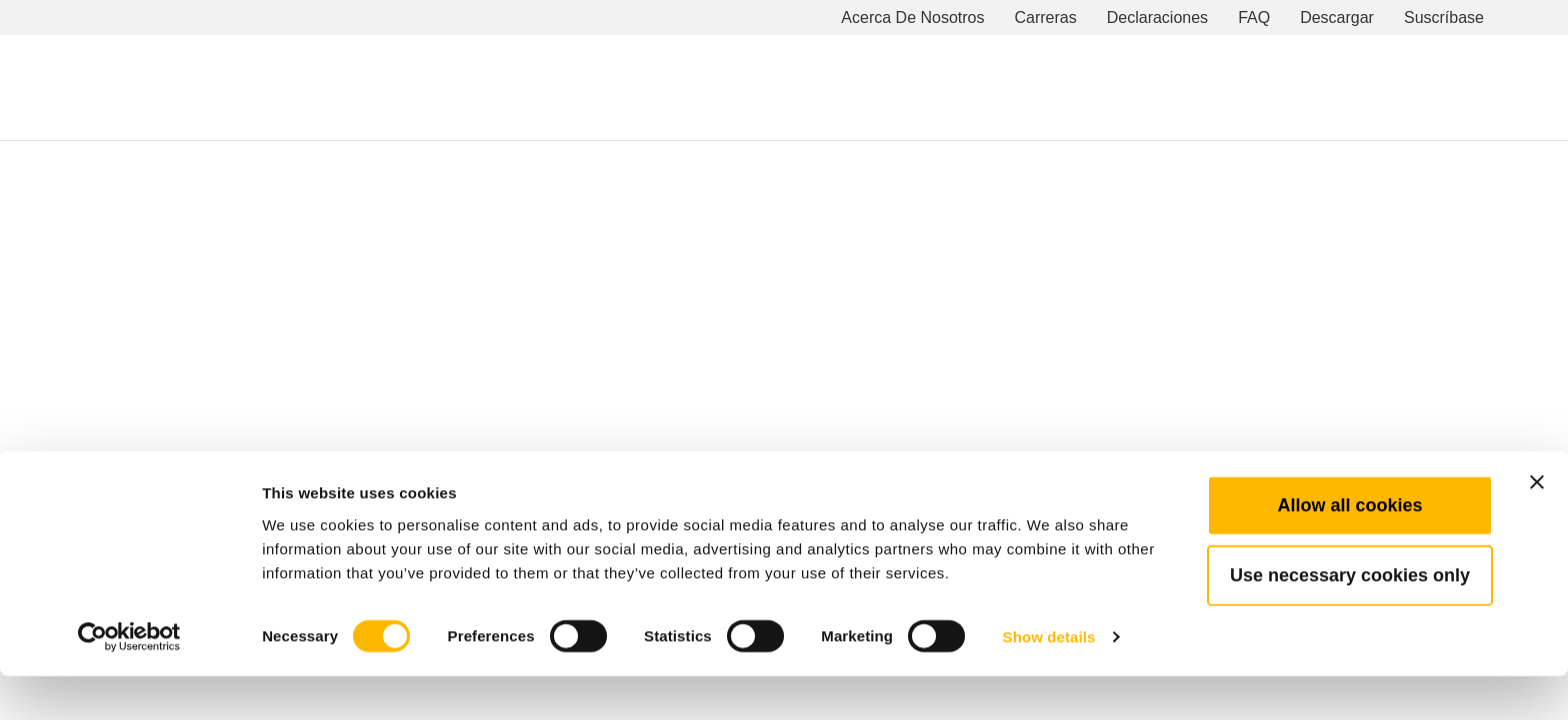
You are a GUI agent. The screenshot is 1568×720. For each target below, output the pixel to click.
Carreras (1046, 17)
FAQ (1254, 17)
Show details (1049, 680)
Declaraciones (1157, 17)
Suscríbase (1444, 17)
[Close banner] (1537, 526)
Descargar (1337, 17)
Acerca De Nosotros (912, 17)
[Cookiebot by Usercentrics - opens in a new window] (129, 681)
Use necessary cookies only (1350, 619)
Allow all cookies (1349, 549)
